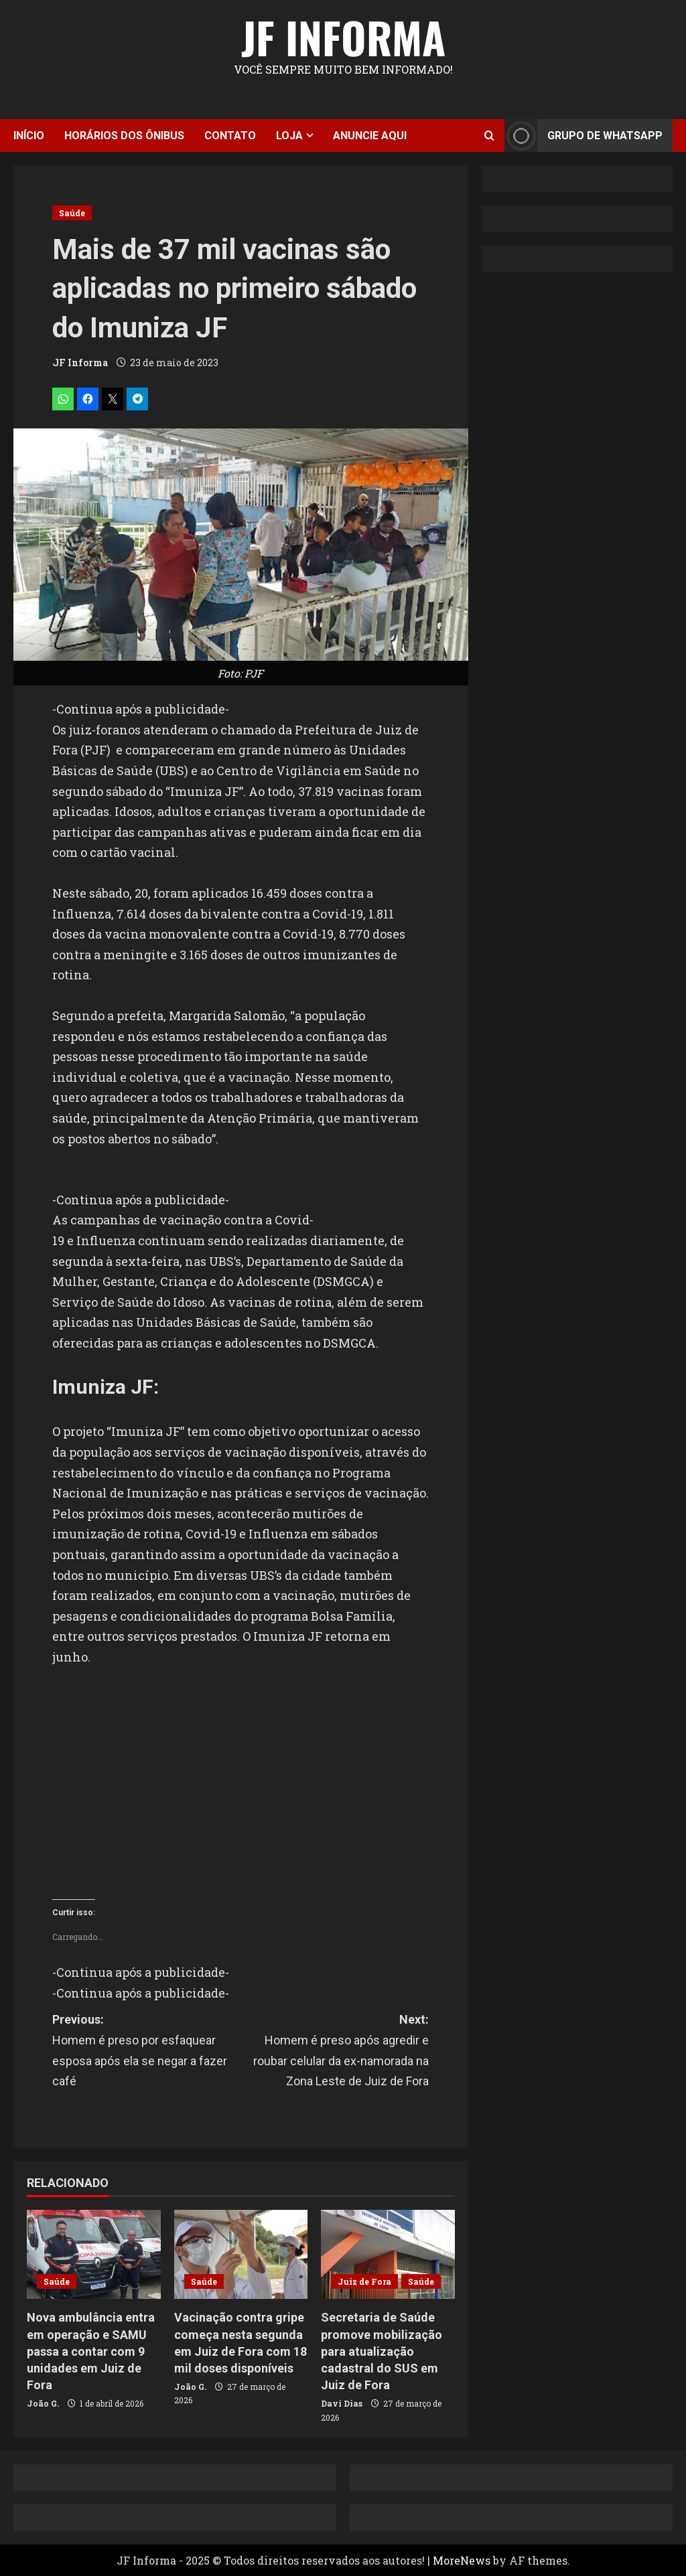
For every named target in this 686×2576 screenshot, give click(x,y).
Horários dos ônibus (124, 135)
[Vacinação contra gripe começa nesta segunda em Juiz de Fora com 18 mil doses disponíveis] (241, 2254)
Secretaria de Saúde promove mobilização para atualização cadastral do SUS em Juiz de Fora (381, 2351)
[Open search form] (489, 136)
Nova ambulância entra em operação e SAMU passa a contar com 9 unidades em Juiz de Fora (91, 2351)
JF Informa (343, 36)
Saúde (72, 213)
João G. (43, 2403)
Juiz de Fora (364, 2281)
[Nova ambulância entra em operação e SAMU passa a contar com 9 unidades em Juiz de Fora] (94, 2254)
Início (28, 135)
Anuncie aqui (370, 135)
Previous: (146, 2051)
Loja (289, 135)
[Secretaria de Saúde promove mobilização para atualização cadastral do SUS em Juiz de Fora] (388, 2254)
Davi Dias (341, 2403)
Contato (230, 135)
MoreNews (461, 2560)
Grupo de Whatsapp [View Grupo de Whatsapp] (583, 135)
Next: (335, 2051)
